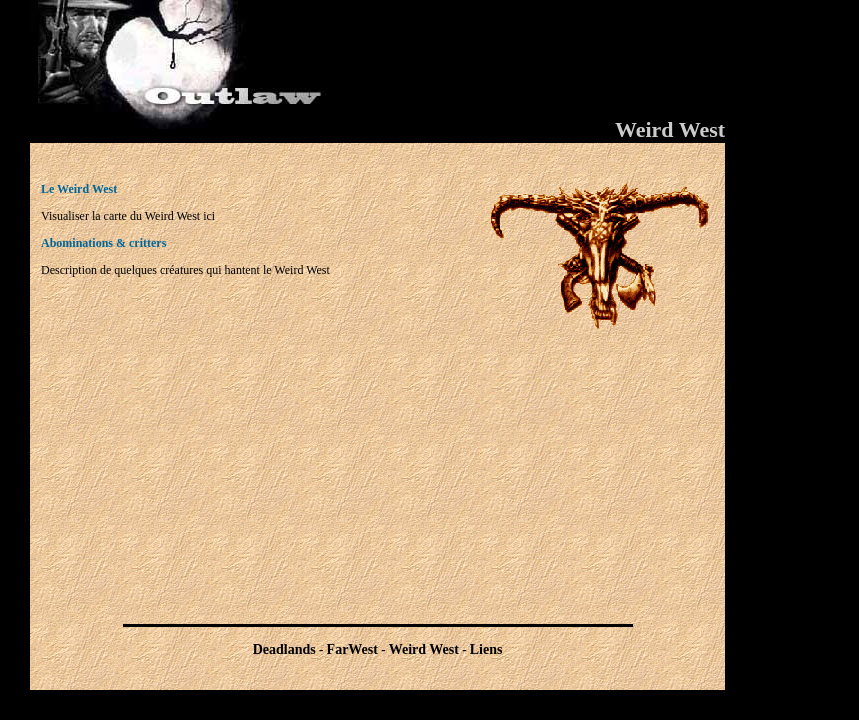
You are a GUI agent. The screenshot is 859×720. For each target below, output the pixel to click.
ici (209, 216)
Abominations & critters (103, 243)
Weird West (424, 649)
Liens (486, 649)
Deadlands (284, 649)
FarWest (352, 649)
